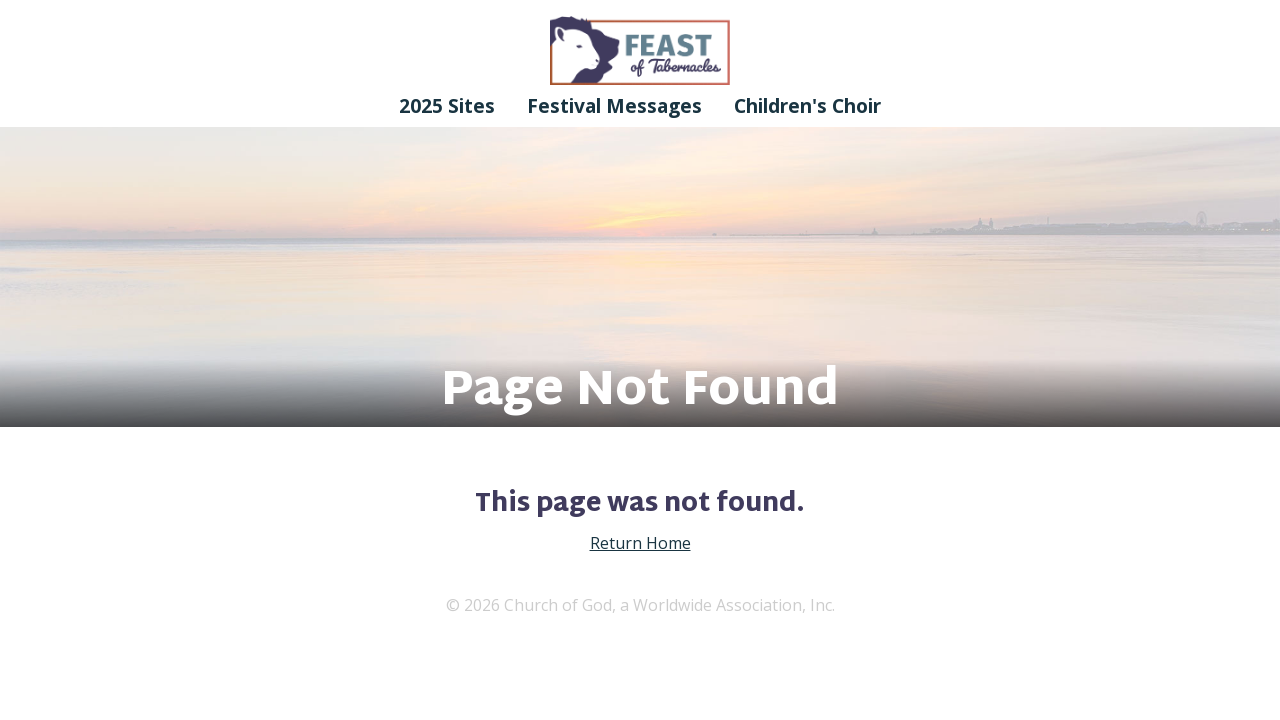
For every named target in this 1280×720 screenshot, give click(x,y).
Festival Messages (614, 105)
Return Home (640, 543)
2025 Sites (447, 105)
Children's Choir (807, 105)
